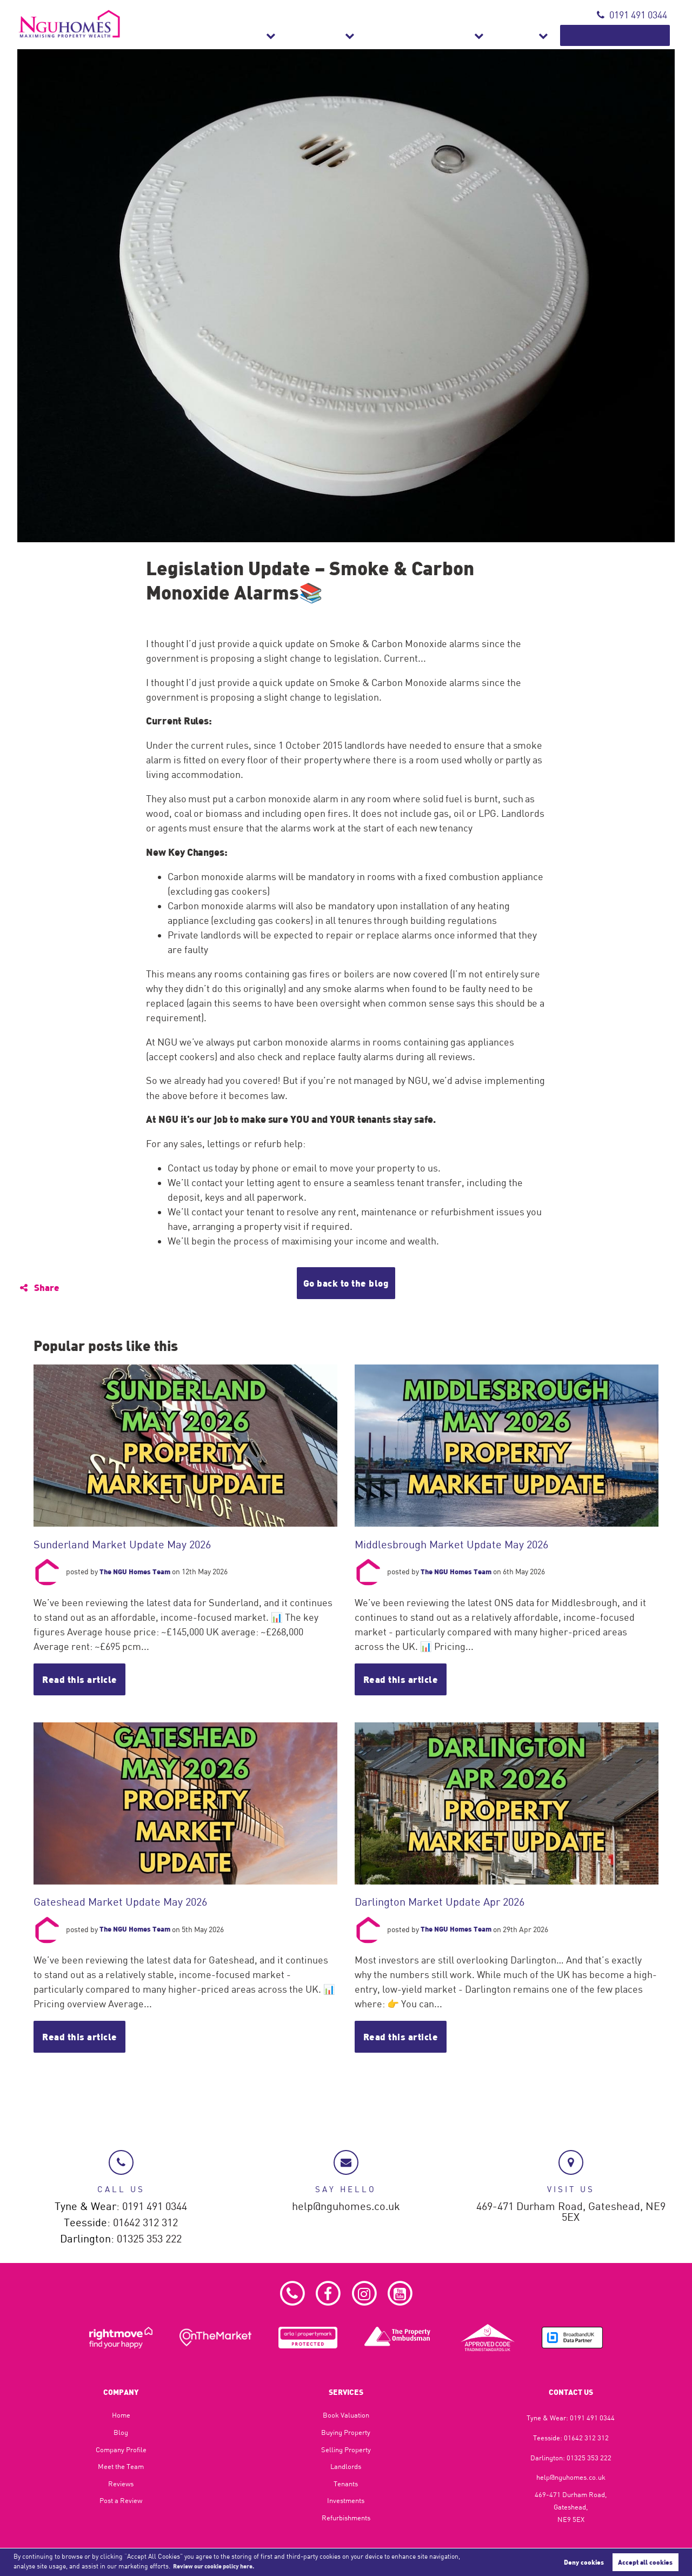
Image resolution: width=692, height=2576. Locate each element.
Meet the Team (121, 2466)
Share (41, 1287)
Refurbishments (477, 35)
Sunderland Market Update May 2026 (125, 1544)
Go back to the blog (346, 1283)
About (552, 35)
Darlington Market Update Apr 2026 (443, 1902)
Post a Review (120, 2500)
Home (121, 2415)
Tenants (346, 2483)
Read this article (83, 1680)
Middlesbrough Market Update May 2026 (454, 1544)
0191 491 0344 (632, 15)
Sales (339, 35)
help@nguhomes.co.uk (346, 2203)
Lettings (396, 35)
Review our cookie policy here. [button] (220, 2566)
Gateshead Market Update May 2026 (123, 1902)
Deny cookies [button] (584, 2561)
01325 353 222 (149, 2237)
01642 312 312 (145, 2220)
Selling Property (346, 2449)
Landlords (345, 2466)
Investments (345, 2500)
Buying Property (345, 2432)
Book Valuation (629, 35)
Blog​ (121, 2432)
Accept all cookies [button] (645, 2561)
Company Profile (121, 2449)
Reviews (121, 2483)
